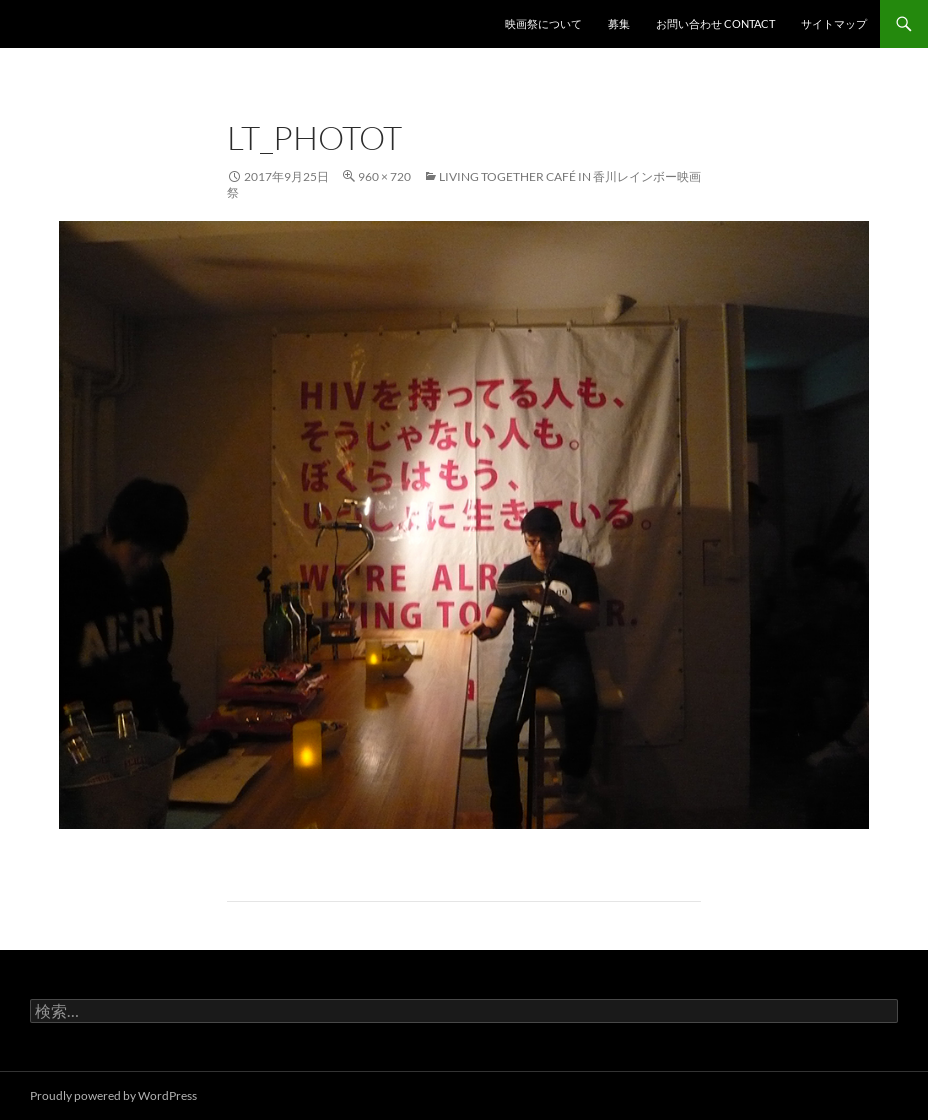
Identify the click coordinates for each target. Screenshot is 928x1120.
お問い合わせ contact (715, 23)
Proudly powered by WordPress (113, 1095)
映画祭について (543, 23)
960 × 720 (384, 176)
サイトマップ (834, 23)
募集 (619, 23)
